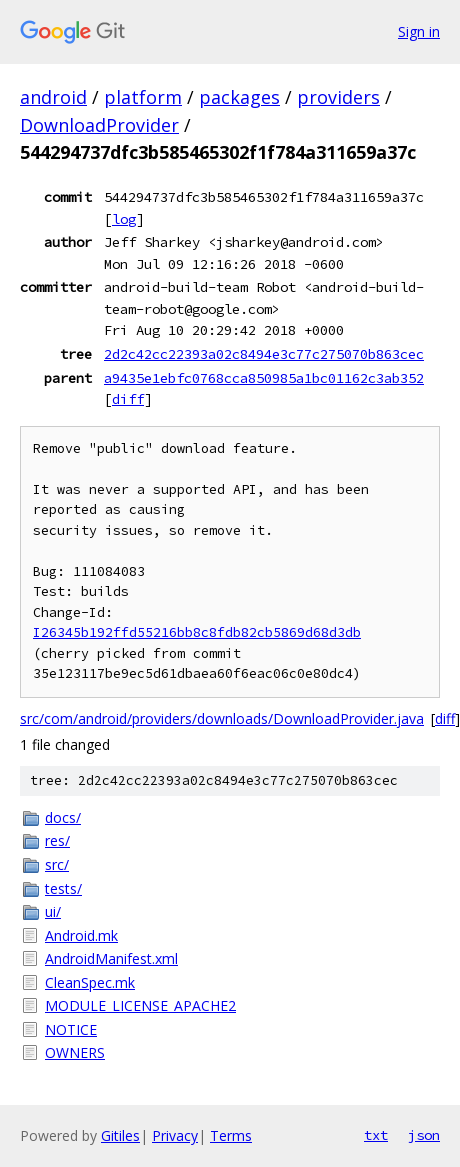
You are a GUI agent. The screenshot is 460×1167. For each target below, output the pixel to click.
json (424, 1135)
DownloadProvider (99, 125)
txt (376, 1135)
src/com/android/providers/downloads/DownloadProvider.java (222, 718)
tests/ (63, 888)
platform (143, 97)
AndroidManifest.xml (111, 958)
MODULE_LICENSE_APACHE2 (140, 1005)
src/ (57, 864)
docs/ (63, 817)
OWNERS (75, 1052)
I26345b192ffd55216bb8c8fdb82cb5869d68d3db (197, 632)
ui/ (53, 911)
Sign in (419, 31)
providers (338, 97)
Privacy (175, 1135)
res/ (57, 840)
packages (239, 97)
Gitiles (120, 1135)
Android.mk (81, 935)
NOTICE (71, 1029)
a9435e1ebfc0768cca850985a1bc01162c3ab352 (264, 378)
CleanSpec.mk (90, 982)
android (53, 97)
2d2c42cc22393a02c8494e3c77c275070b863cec (264, 354)
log (124, 219)
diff (128, 399)
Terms (231, 1135)
